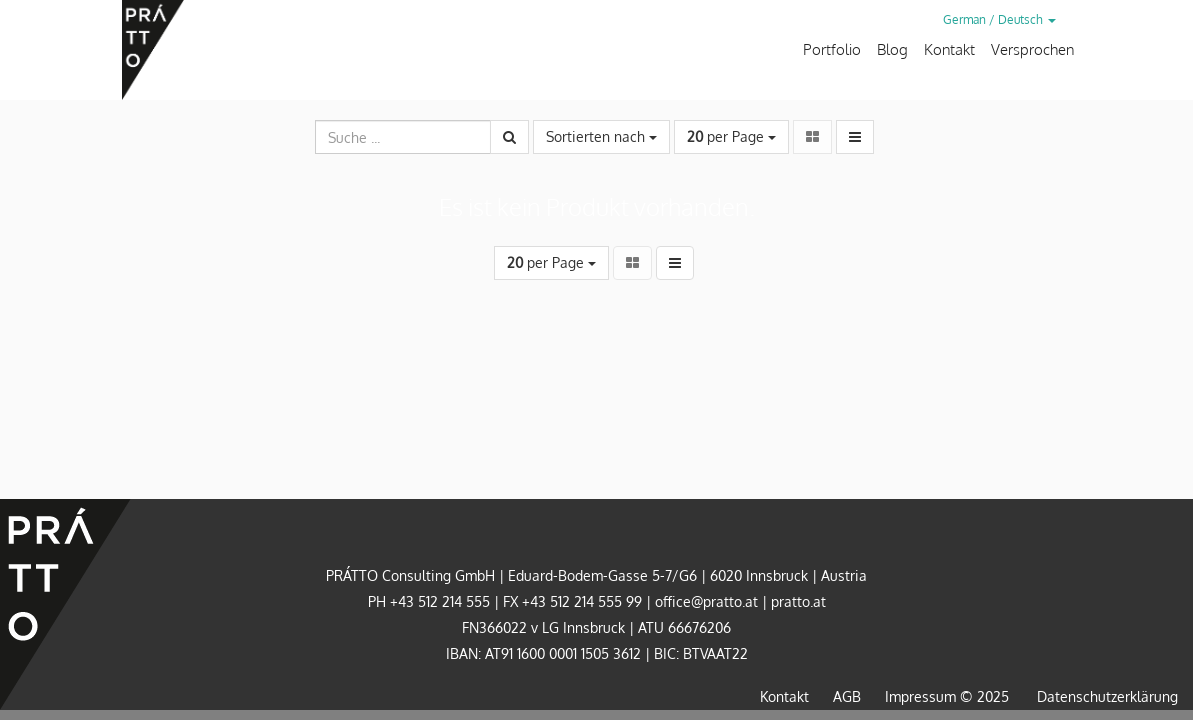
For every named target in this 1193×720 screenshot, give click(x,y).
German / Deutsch (999, 19)
